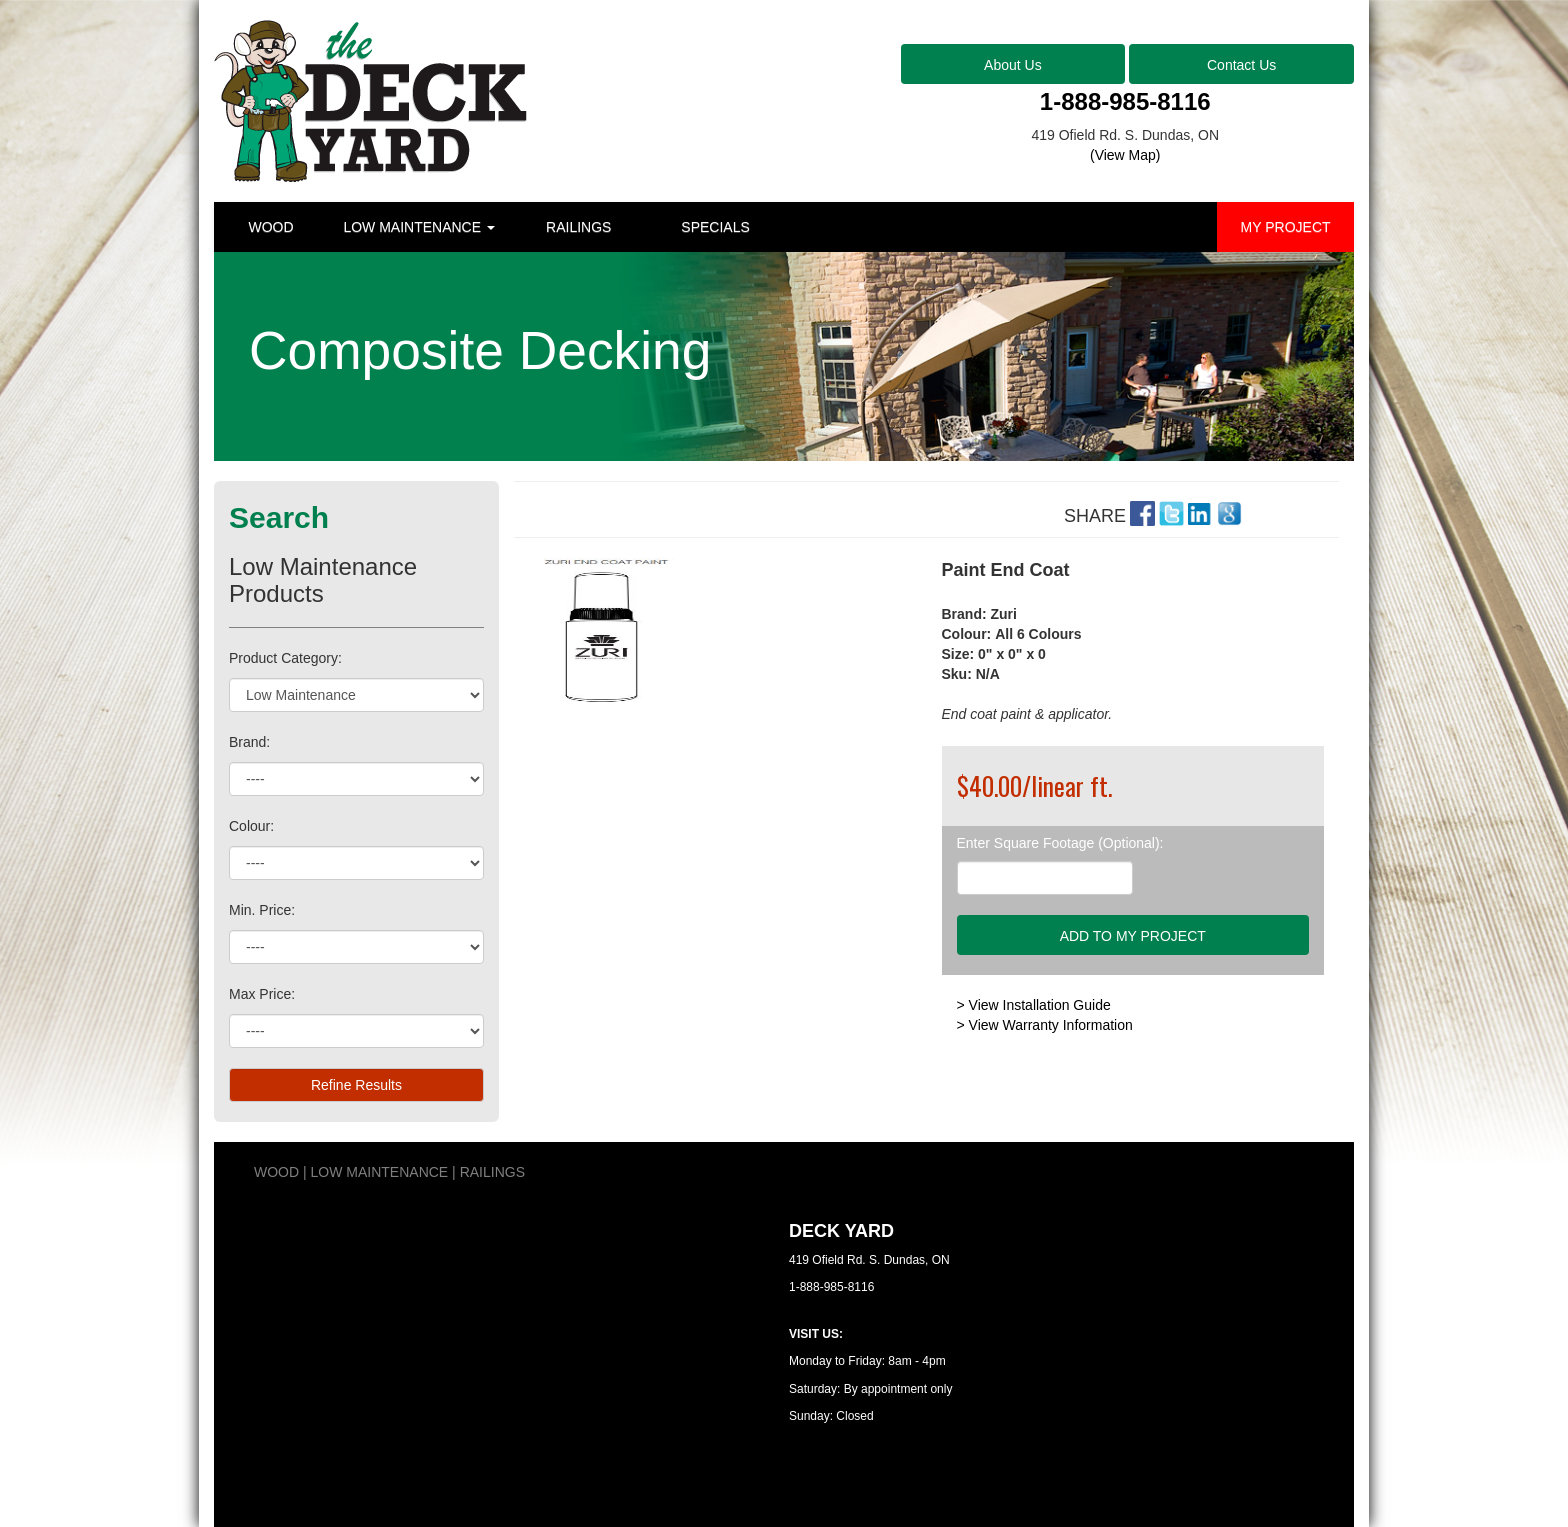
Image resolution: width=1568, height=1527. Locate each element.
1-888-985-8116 (1125, 101)
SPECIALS (715, 227)
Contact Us (1241, 65)
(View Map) (1125, 155)
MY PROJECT (1286, 227)
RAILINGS (578, 227)
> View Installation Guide (1034, 1005)
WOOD (270, 227)
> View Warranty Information (1045, 1025)
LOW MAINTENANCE (419, 227)
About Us (1013, 65)
